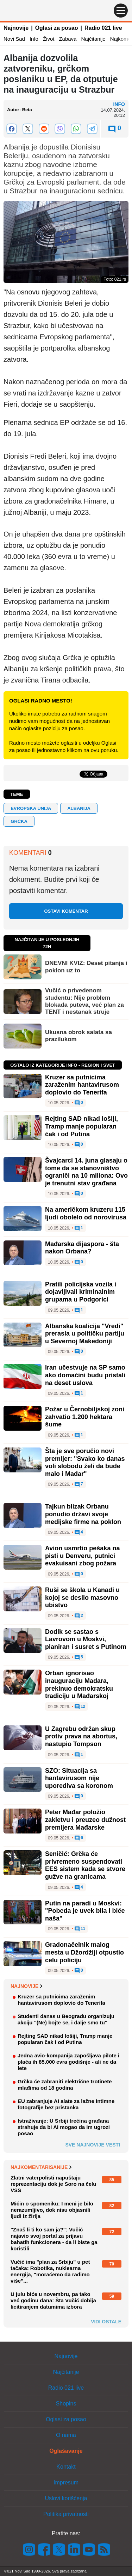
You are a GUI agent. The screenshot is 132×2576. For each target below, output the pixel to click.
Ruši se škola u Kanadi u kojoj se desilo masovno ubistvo (82, 1597)
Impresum (66, 2482)
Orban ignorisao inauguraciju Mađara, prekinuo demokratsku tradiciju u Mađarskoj (79, 1684)
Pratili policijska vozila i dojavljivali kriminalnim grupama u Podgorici (80, 1292)
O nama (66, 2435)
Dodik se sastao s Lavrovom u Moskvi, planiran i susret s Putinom (85, 1639)
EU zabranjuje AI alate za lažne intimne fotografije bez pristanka (66, 2104)
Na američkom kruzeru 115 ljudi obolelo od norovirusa (85, 1213)
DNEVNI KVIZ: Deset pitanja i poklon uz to (86, 966)
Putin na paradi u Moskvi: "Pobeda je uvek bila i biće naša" (85, 1911)
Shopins (66, 2404)
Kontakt (65, 2467)
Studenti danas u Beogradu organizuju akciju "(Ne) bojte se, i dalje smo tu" (66, 2019)
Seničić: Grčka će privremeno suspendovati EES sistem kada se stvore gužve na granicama (85, 1865)
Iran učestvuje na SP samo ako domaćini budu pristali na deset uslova (85, 1375)
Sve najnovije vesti (92, 2145)
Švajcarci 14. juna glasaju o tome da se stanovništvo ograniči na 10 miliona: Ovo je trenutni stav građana (86, 1172)
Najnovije (16, 28)
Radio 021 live (103, 28)
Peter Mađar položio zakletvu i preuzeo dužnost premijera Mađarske (85, 1820)
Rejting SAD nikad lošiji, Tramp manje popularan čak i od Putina (81, 1126)
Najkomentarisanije (41, 2167)
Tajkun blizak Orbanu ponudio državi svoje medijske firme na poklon (83, 1514)
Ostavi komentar (66, 911)
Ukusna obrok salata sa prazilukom (78, 1036)
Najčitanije (93, 39)
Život (49, 39)
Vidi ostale (106, 2321)
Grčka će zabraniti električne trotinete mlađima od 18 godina (65, 2084)
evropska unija (31, 808)
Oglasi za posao (56, 28)
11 (80, 1928)
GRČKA (19, 821)
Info (34, 39)
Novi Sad (14, 39)
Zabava (67, 39)
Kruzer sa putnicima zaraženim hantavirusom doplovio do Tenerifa (82, 1085)
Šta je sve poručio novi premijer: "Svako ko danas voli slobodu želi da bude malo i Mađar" (85, 1462)
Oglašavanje (65, 2451)
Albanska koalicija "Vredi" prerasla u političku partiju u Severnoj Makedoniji (84, 1334)
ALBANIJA (78, 808)
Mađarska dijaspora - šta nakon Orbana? (82, 1247)
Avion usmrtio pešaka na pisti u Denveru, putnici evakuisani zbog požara (82, 1556)
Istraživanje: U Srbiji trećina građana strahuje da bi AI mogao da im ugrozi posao (64, 2127)
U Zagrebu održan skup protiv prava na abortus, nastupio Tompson (81, 1736)
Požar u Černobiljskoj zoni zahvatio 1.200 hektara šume (84, 1417)
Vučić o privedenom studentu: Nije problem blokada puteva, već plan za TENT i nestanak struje (84, 1001)
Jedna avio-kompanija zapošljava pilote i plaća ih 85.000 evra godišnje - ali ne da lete (68, 2061)
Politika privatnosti (66, 2514)
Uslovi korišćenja (66, 2498)
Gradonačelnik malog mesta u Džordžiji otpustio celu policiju (84, 1952)
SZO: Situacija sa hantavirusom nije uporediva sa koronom (79, 1778)
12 (80, 1706)
